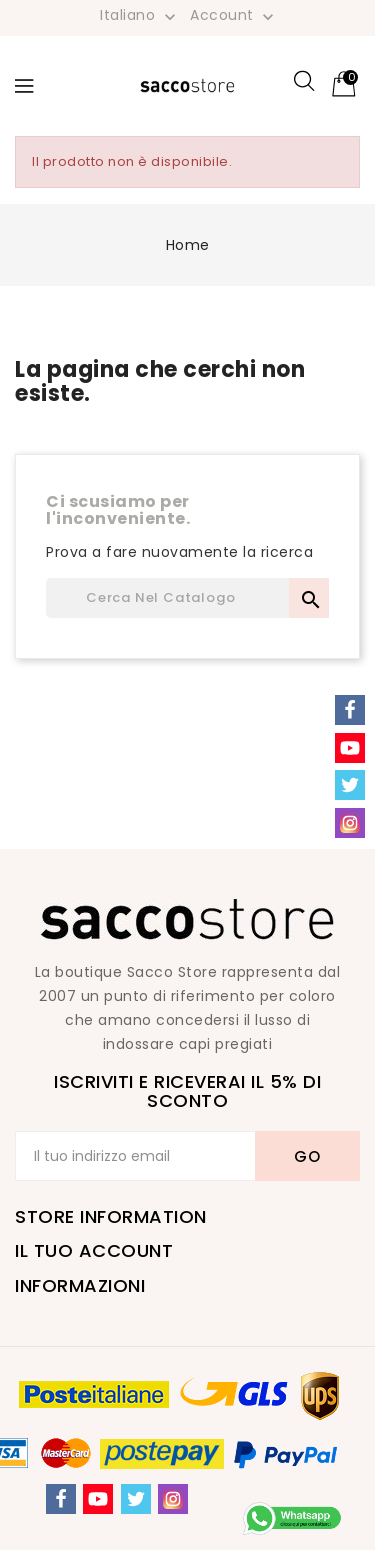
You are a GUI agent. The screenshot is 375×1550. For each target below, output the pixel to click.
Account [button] (234, 16)
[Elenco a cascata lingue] (140, 15)
